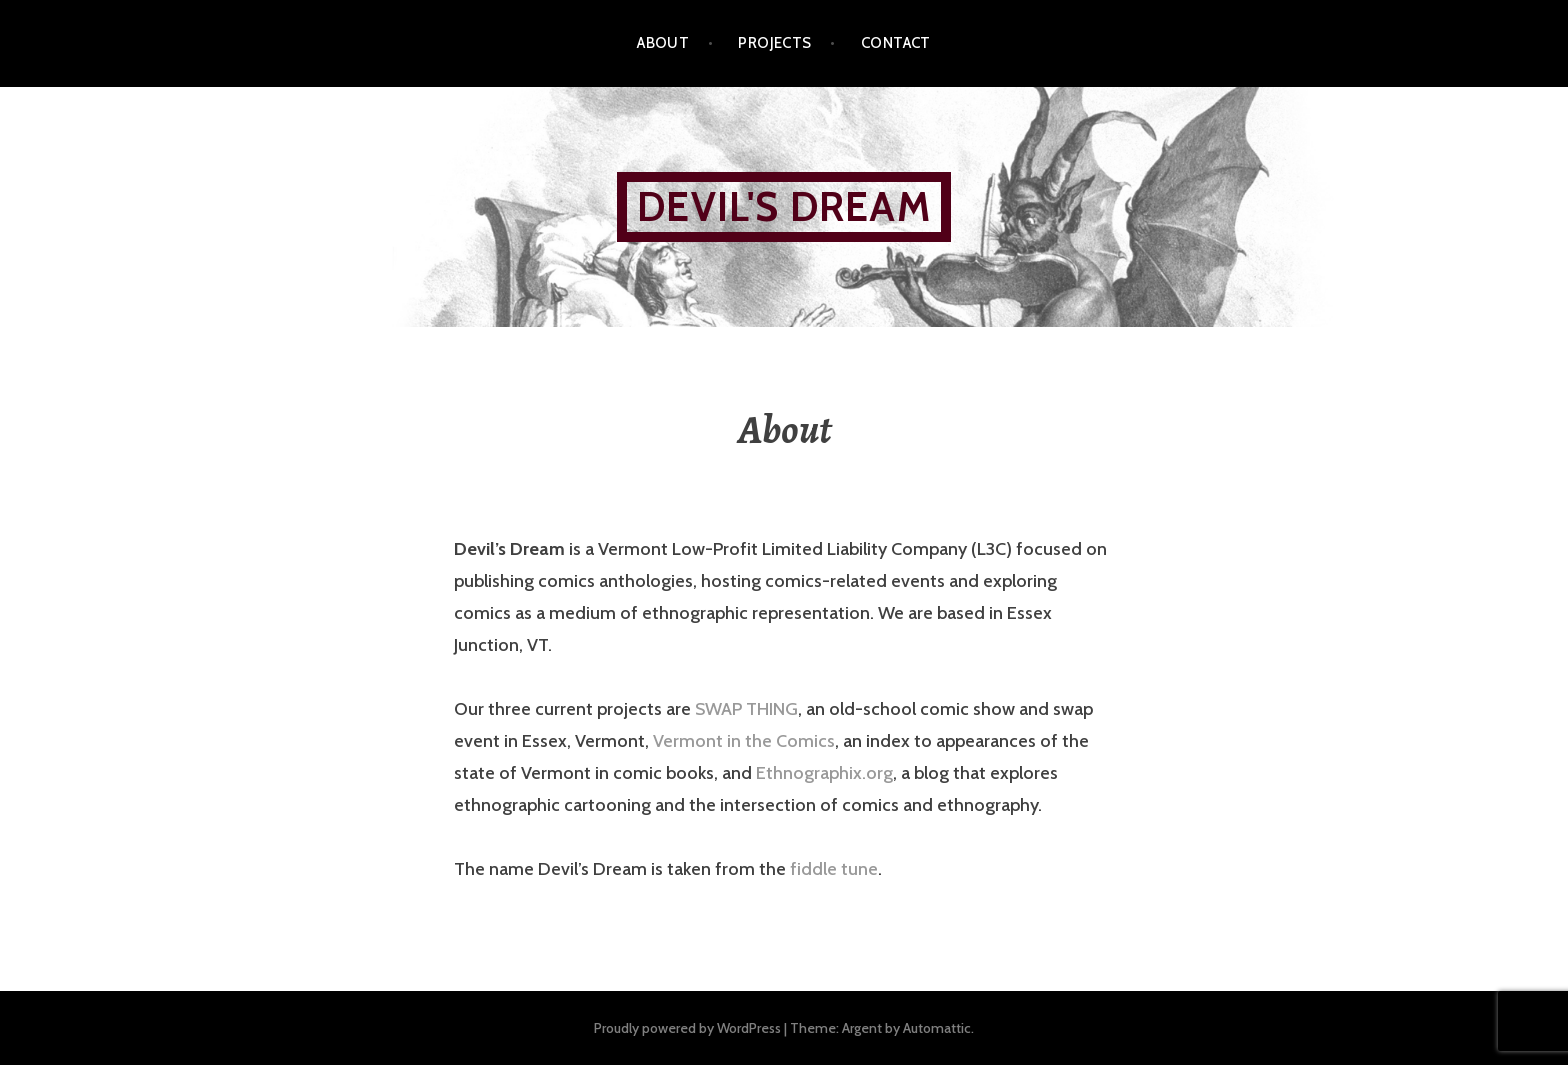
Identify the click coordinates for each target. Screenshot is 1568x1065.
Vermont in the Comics (744, 741)
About (663, 43)
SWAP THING (746, 709)
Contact (896, 43)
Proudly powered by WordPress (687, 1028)
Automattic (937, 1028)
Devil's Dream (784, 206)
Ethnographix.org (824, 773)
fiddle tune (834, 869)
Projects (775, 43)
